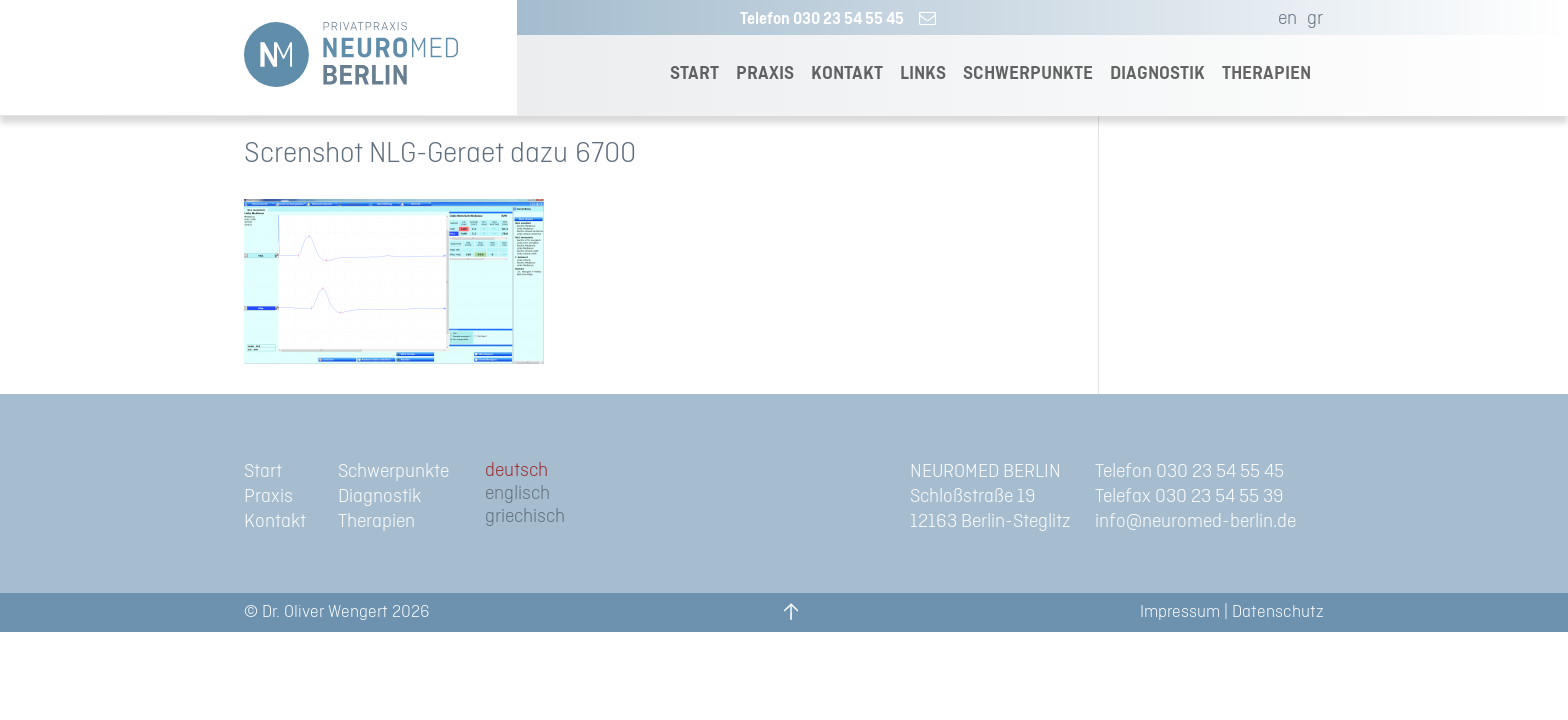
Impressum (1180, 612)
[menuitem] (1282, 19)
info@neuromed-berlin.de (1195, 521)
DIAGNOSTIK (1157, 73)
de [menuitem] (494, 470)
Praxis (268, 496)
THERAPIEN (1266, 73)
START (694, 73)
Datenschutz (1278, 612)
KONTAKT (847, 73)
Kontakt (275, 521)
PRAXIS (765, 73)
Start (263, 471)
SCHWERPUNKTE (1028, 73)
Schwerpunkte (393, 471)
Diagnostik (379, 496)
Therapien (376, 521)
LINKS (923, 73)
